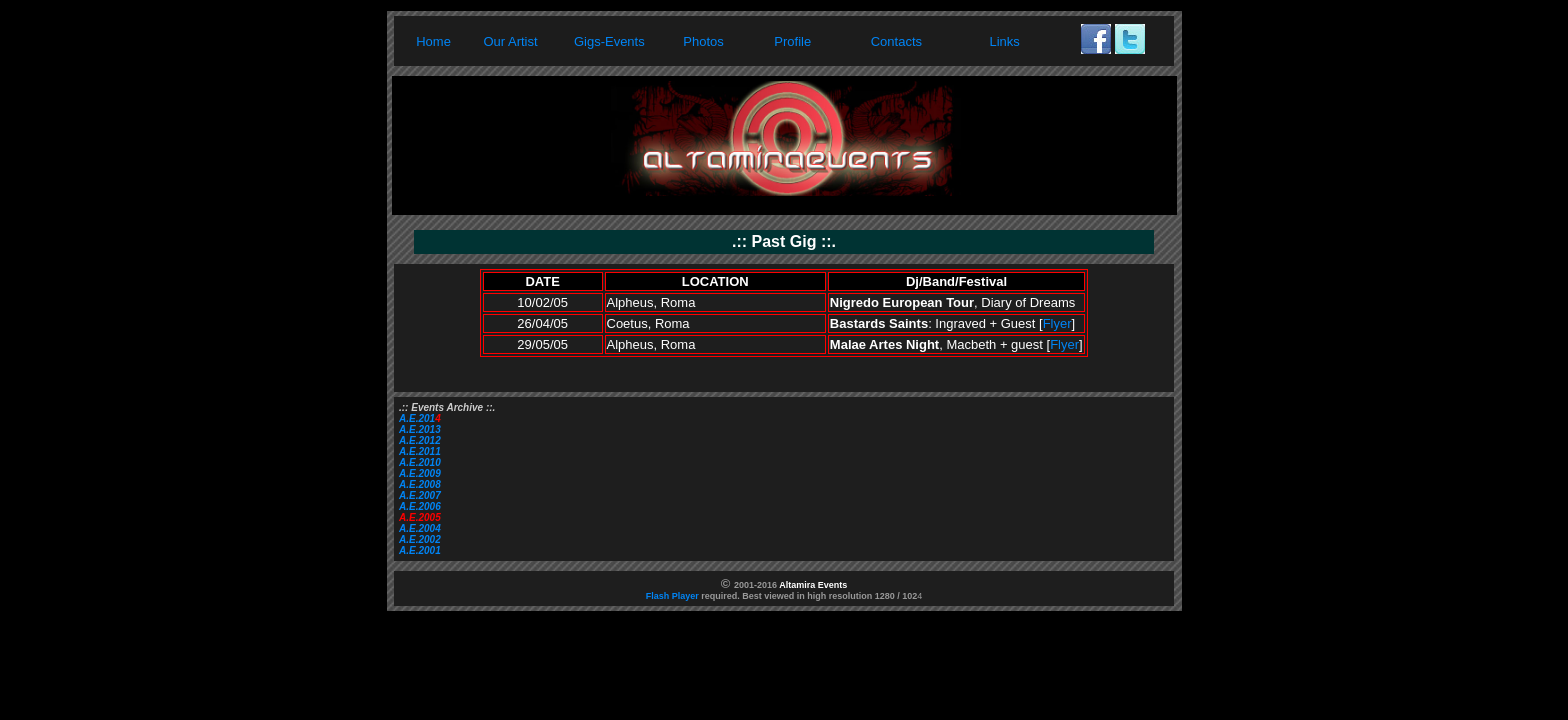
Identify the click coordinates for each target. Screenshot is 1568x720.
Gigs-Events (609, 41)
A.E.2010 (420, 462)
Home (433, 41)
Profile (792, 41)
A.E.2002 (420, 539)
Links (1005, 41)
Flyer (1057, 323)
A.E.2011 (420, 451)
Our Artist (510, 41)
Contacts (896, 41)
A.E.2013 (420, 429)
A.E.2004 (420, 528)
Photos (703, 41)
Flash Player (672, 596)
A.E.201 (417, 418)
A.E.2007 (420, 495)
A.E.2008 (420, 484)
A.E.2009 (420, 473)
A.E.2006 (420, 506)
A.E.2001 (420, 550)
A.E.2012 (420, 440)
